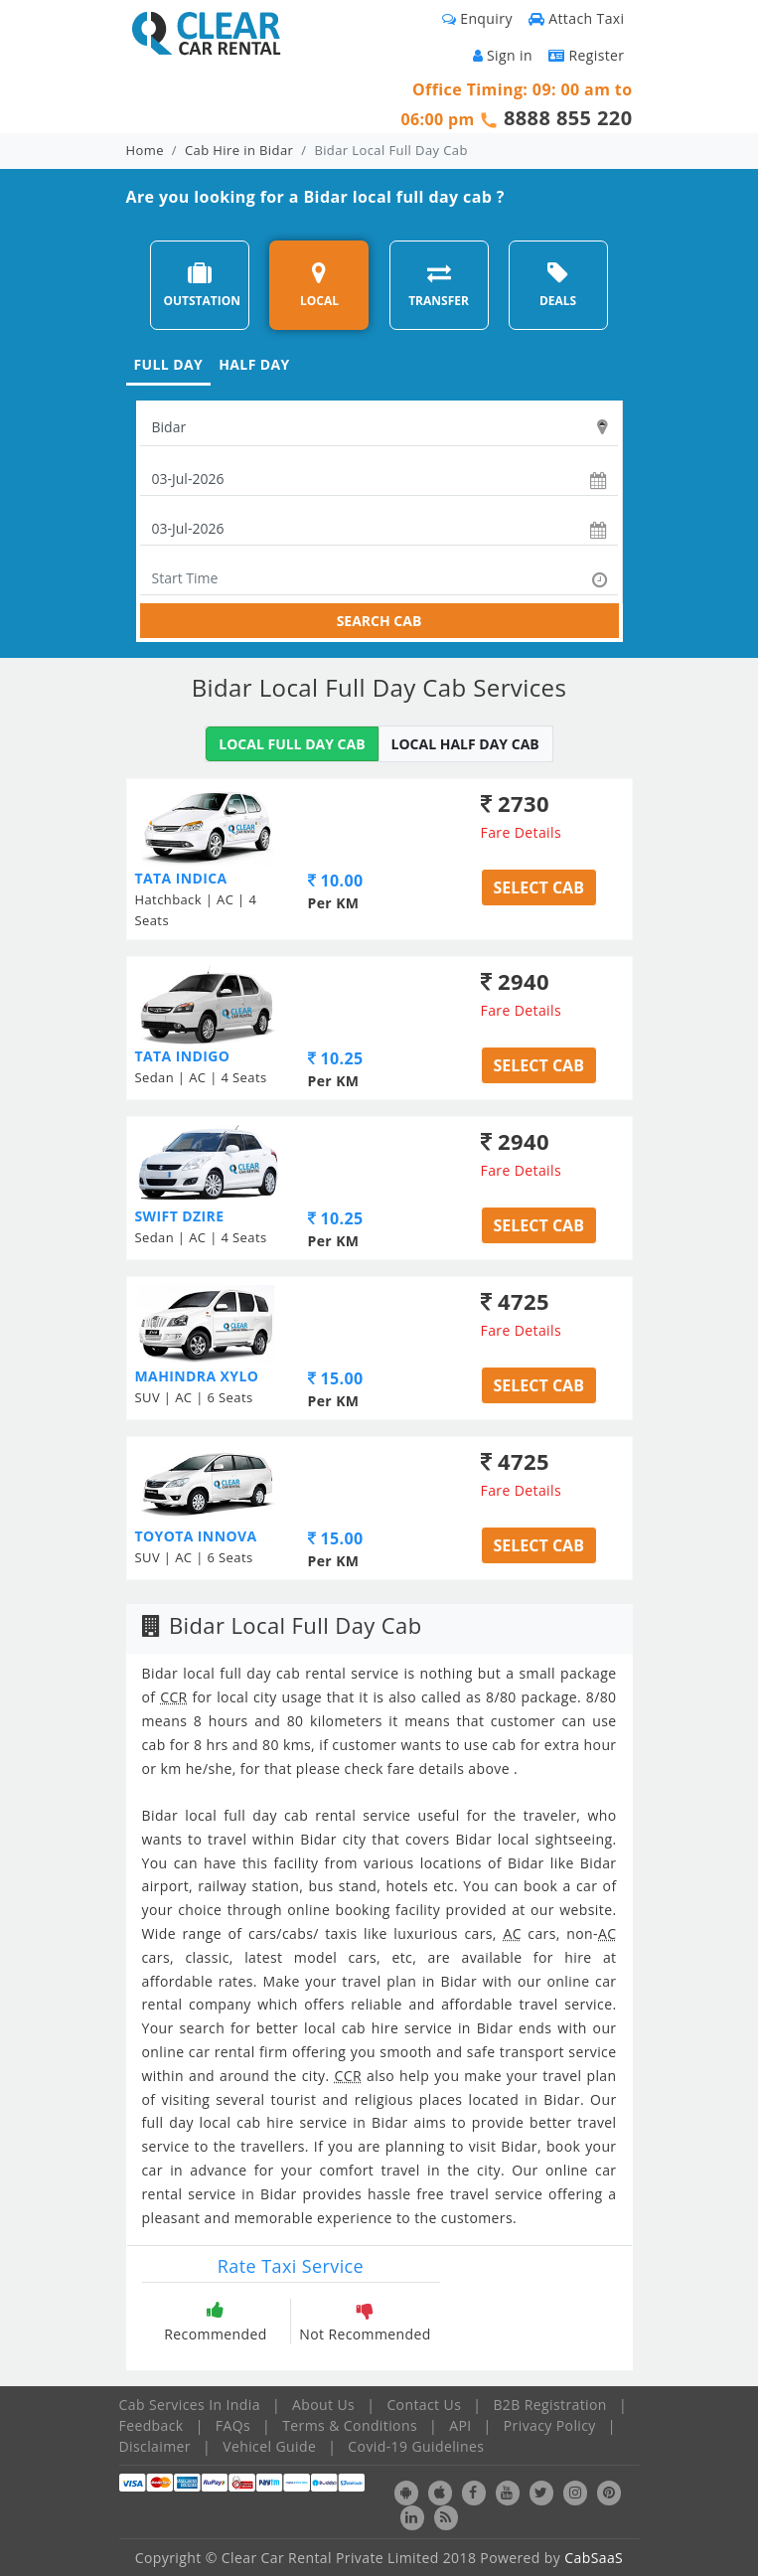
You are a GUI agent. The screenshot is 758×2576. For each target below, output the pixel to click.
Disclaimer (155, 2446)
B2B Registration (549, 2404)
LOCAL (319, 284)
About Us (323, 2404)
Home (145, 150)
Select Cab (539, 887)
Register (586, 55)
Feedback (151, 2425)
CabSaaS (593, 2557)
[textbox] (379, 427)
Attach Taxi (577, 18)
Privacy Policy (550, 2425)
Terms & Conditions (349, 2425)
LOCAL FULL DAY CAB (292, 743)
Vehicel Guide (269, 2446)
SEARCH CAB (379, 620)
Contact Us (423, 2404)
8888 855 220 (568, 117)
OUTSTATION (201, 284)
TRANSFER (438, 284)
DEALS (557, 284)
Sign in (502, 55)
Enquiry (477, 18)
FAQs (233, 2425)
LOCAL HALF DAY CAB (465, 743)
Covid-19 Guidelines (416, 2446)
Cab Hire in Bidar (239, 150)
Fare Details (521, 832)
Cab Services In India (189, 2404)
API (460, 2425)
